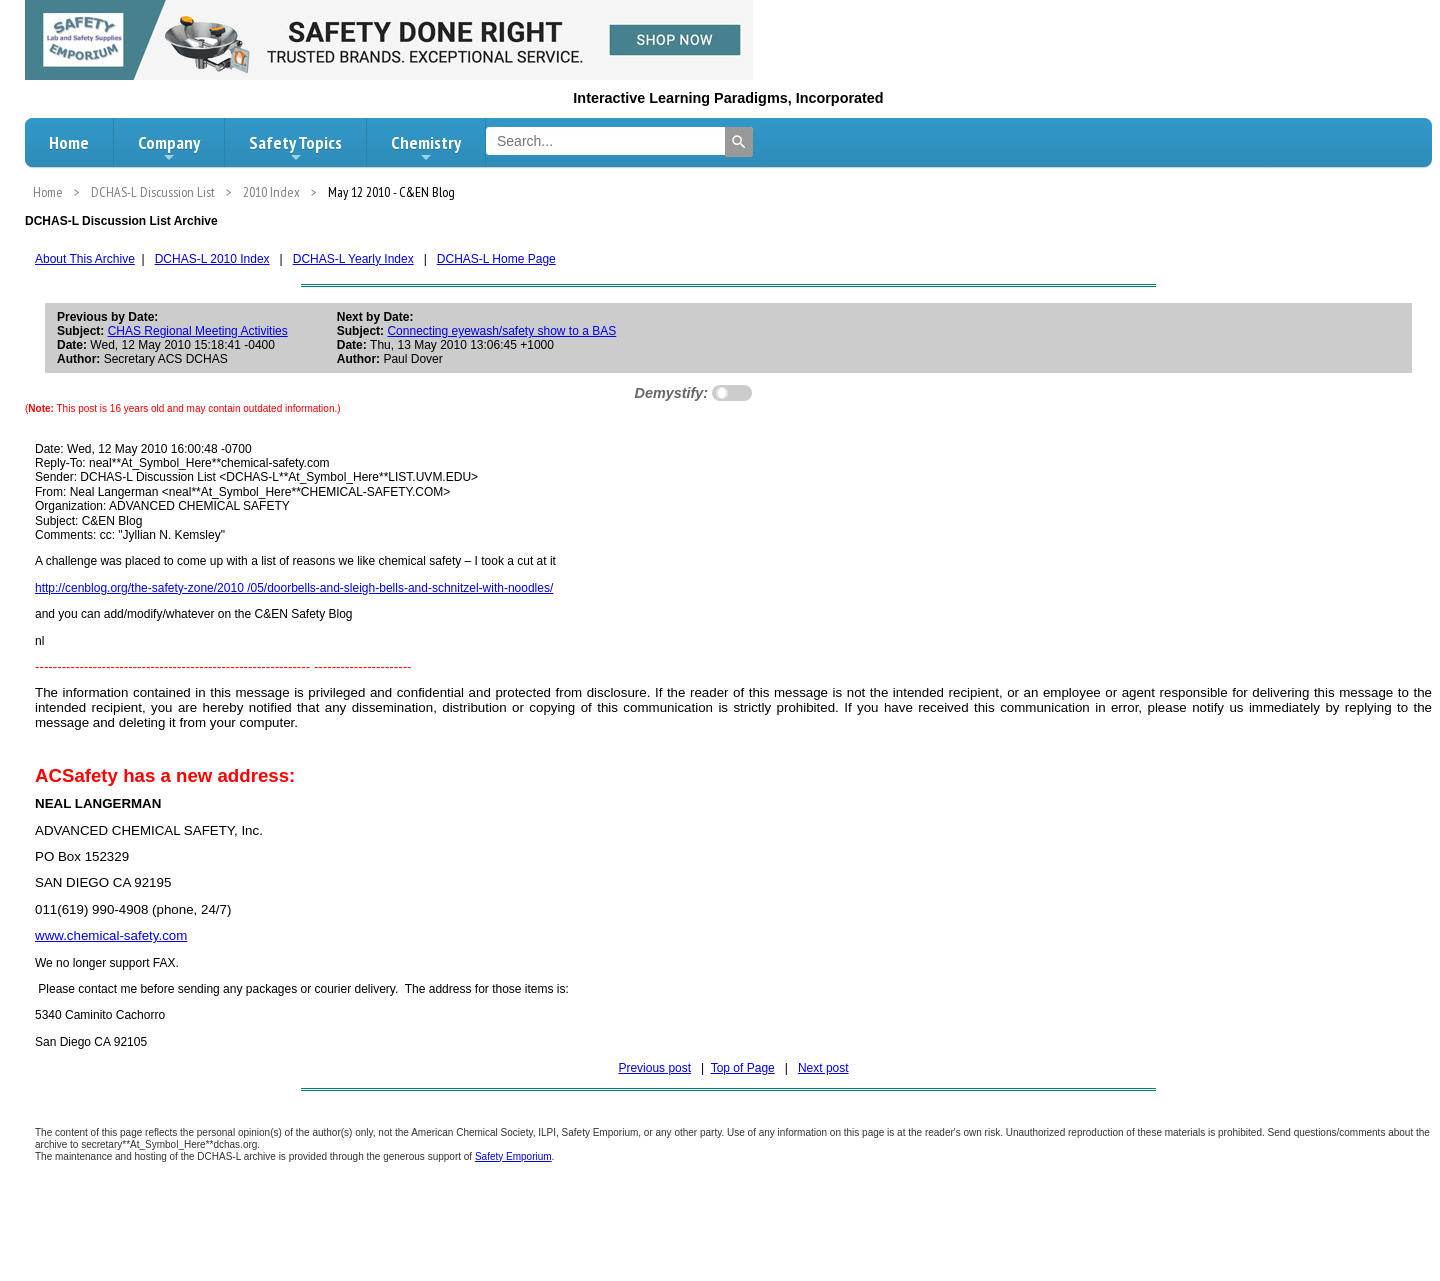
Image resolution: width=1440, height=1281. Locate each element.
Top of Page (743, 1068)
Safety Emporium (513, 1156)
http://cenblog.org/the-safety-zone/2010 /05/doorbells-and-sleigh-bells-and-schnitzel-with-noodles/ (294, 588)
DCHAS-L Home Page (496, 259)
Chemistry (426, 148)
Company (169, 148)
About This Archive (85, 259)
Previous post (654, 1068)
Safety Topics (295, 148)
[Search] (739, 142)
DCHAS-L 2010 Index (212, 259)
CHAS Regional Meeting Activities (198, 331)
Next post (823, 1068)
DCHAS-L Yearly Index (353, 259)
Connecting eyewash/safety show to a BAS (501, 331)
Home (69, 142)
